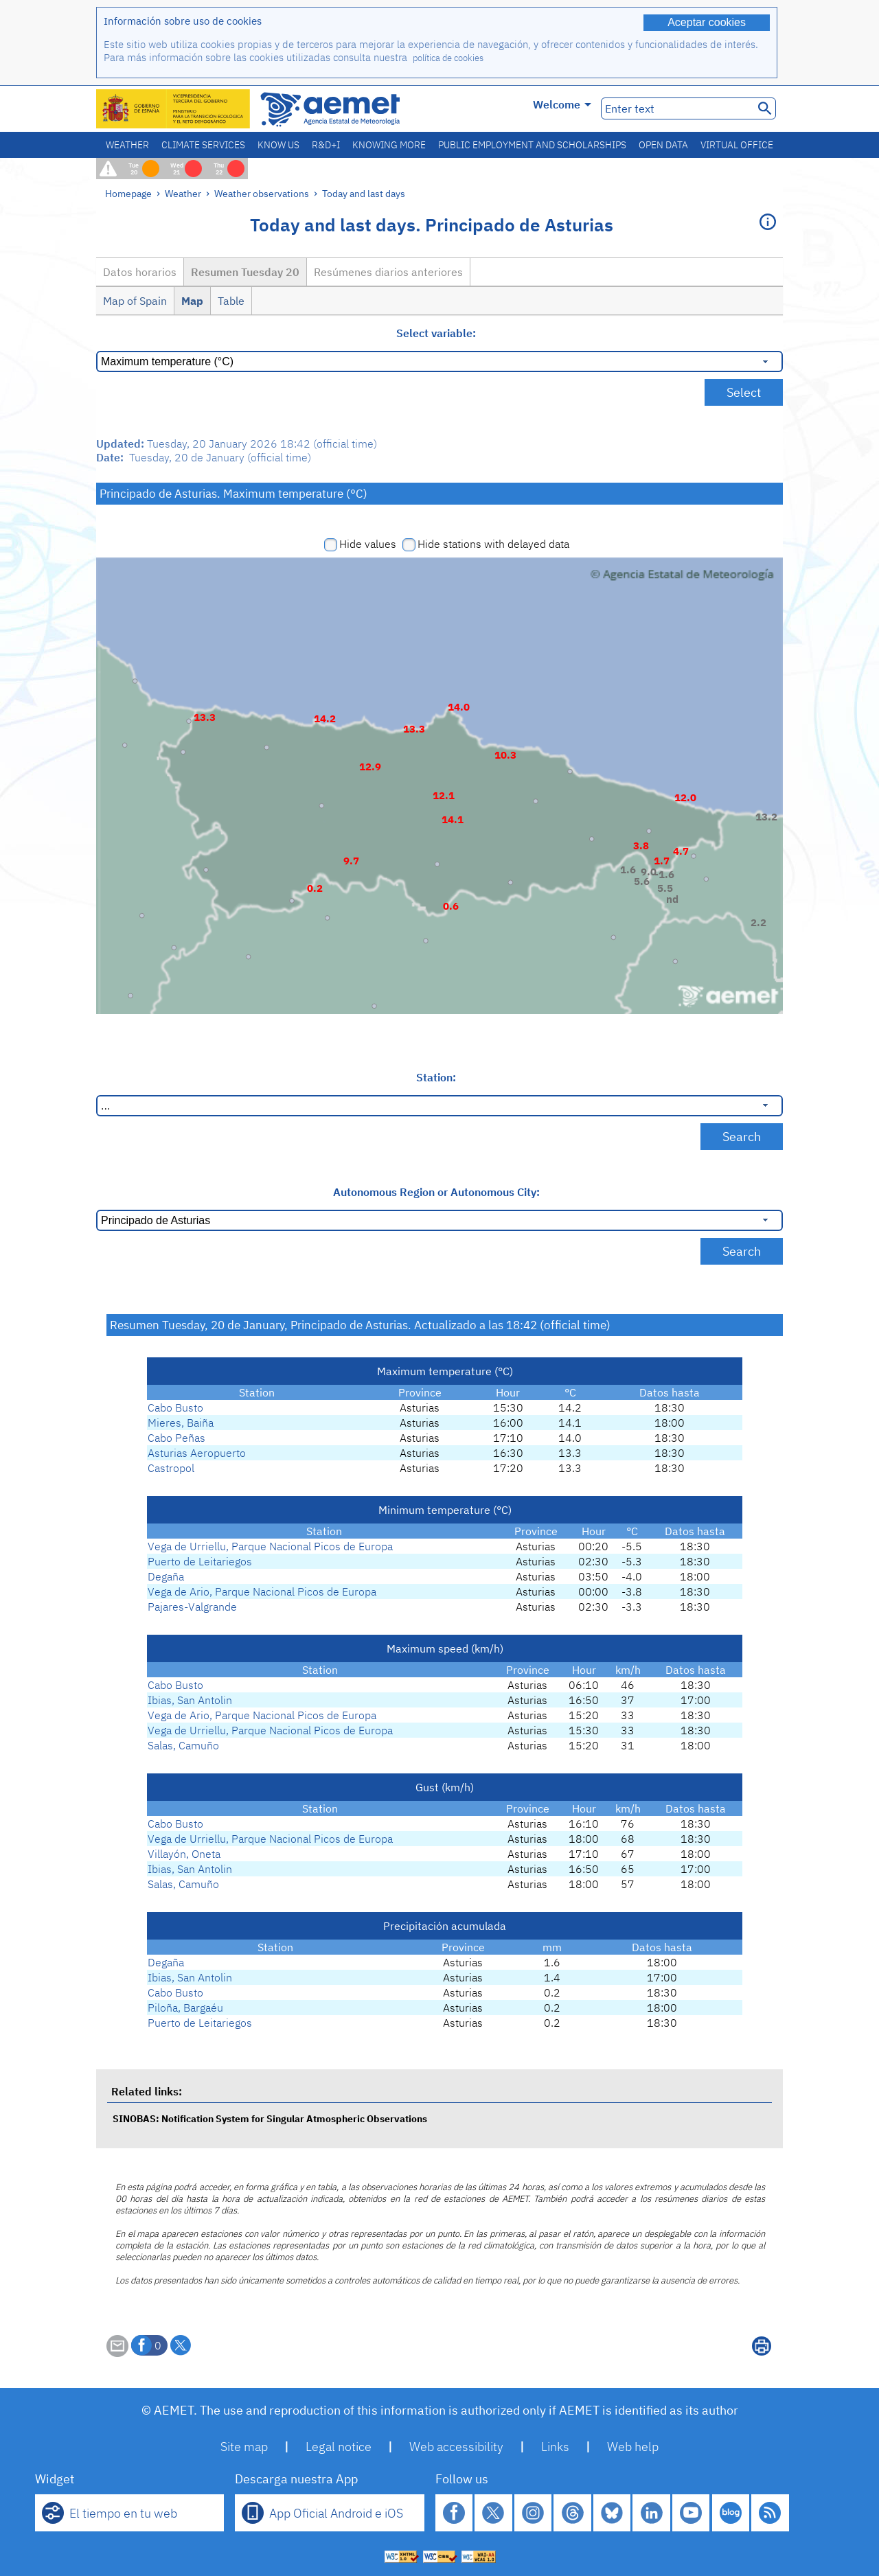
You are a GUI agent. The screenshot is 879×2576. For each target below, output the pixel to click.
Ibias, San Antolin (190, 1700)
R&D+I (326, 145)
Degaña (166, 1576)
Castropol (171, 1468)
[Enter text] (676, 108)
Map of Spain (135, 301)
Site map (244, 2446)
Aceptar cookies (706, 22)
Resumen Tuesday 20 (245, 272)
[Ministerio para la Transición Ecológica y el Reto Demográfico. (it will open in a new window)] (173, 108)
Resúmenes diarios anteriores (388, 272)
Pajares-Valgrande (192, 1606)
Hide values (367, 544)
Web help (633, 2446)
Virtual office (736, 145)
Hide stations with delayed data (493, 544)
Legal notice (339, 2446)
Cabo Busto (175, 1407)
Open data (663, 145)
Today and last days (363, 193)
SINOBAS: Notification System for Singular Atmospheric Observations (270, 2118)
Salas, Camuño (183, 1745)
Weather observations (261, 193)
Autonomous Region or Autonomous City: (436, 1192)
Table (231, 301)
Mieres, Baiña (181, 1422)
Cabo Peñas (176, 1438)
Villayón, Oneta (184, 1854)
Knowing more (389, 145)
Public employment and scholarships (532, 145)
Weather (127, 145)
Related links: (146, 2091)
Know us (278, 145)
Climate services (203, 145)
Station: (436, 1077)
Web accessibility (456, 2446)
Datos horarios (139, 272)
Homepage (128, 193)
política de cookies (448, 58)
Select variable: (436, 333)
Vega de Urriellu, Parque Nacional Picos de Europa (270, 1546)
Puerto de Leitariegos (200, 1561)
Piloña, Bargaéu (185, 2007)
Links (555, 2446)
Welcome (562, 104)
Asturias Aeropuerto (197, 1453)
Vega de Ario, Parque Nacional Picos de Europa (262, 1591)
